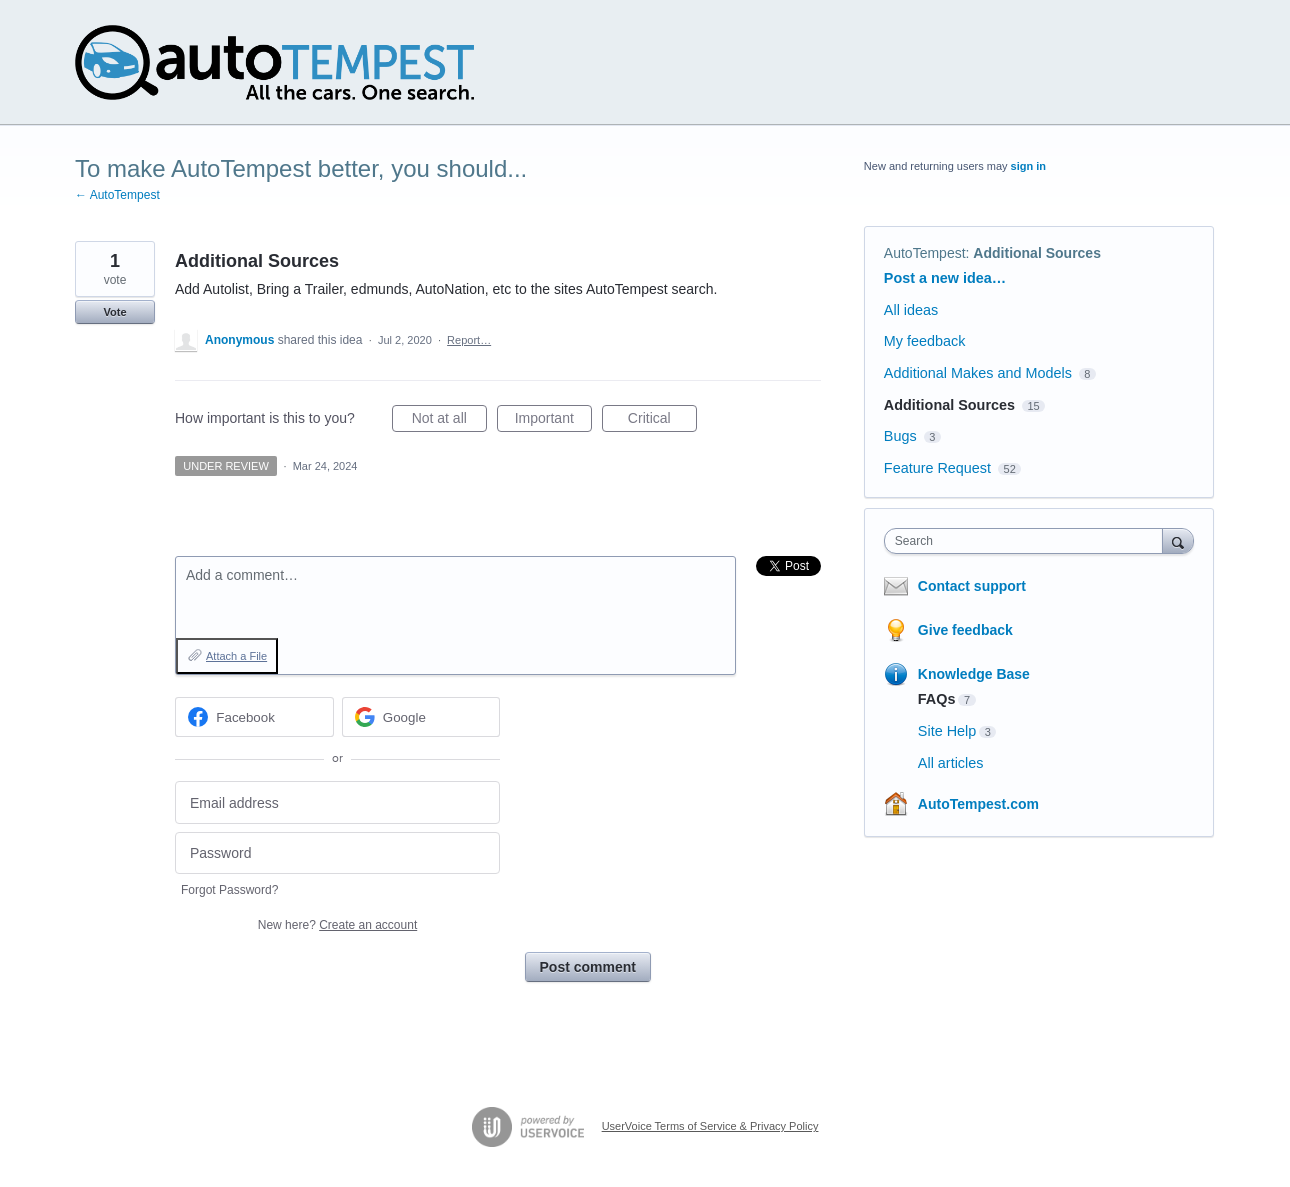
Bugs (900, 436)
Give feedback (965, 630)
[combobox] (1028, 541)
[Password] (337, 853)
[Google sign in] (421, 717)
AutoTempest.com (978, 804)
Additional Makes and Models (978, 373)
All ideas (911, 310)
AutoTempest (925, 253)
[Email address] (337, 802)
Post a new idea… (945, 278)
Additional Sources (1037, 253)
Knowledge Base (974, 674)
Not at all (449, 421)
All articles (951, 763)
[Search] (1178, 540)
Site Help (947, 731)
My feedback (925, 341)
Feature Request (937, 468)
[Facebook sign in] (254, 717)
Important (553, 421)
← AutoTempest (117, 195)
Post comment (588, 967)
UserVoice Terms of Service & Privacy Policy (710, 1126)
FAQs (937, 699)
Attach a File (236, 656)
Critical (662, 421)
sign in (1028, 166)
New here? (337, 925)
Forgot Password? (229, 890)
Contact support (972, 586)
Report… (469, 340)
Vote (114, 312)
